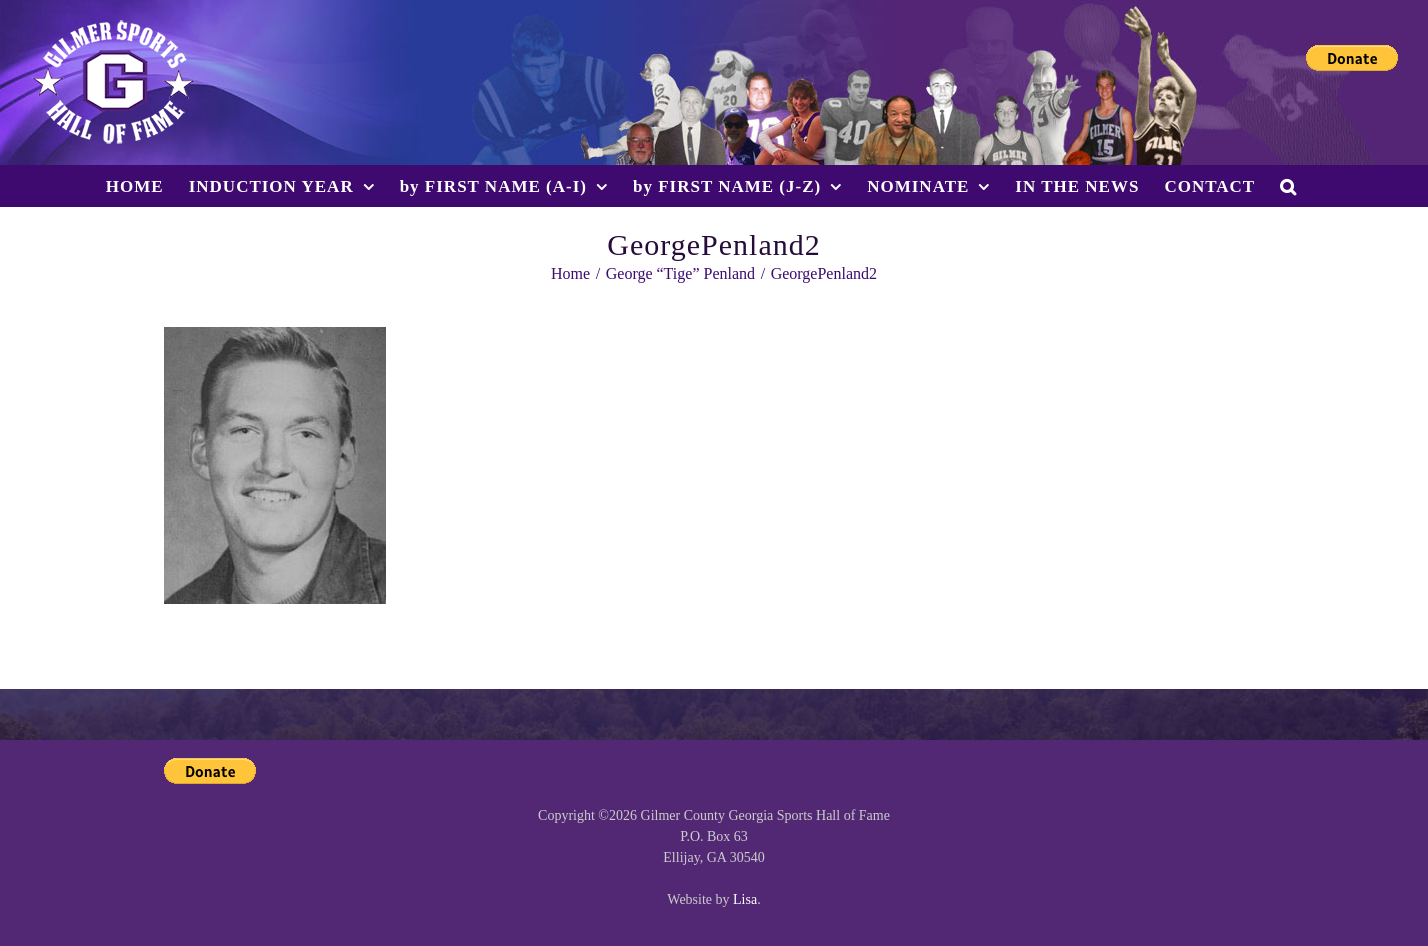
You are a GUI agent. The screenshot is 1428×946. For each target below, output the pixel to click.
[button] (1288, 186)
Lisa (745, 899)
